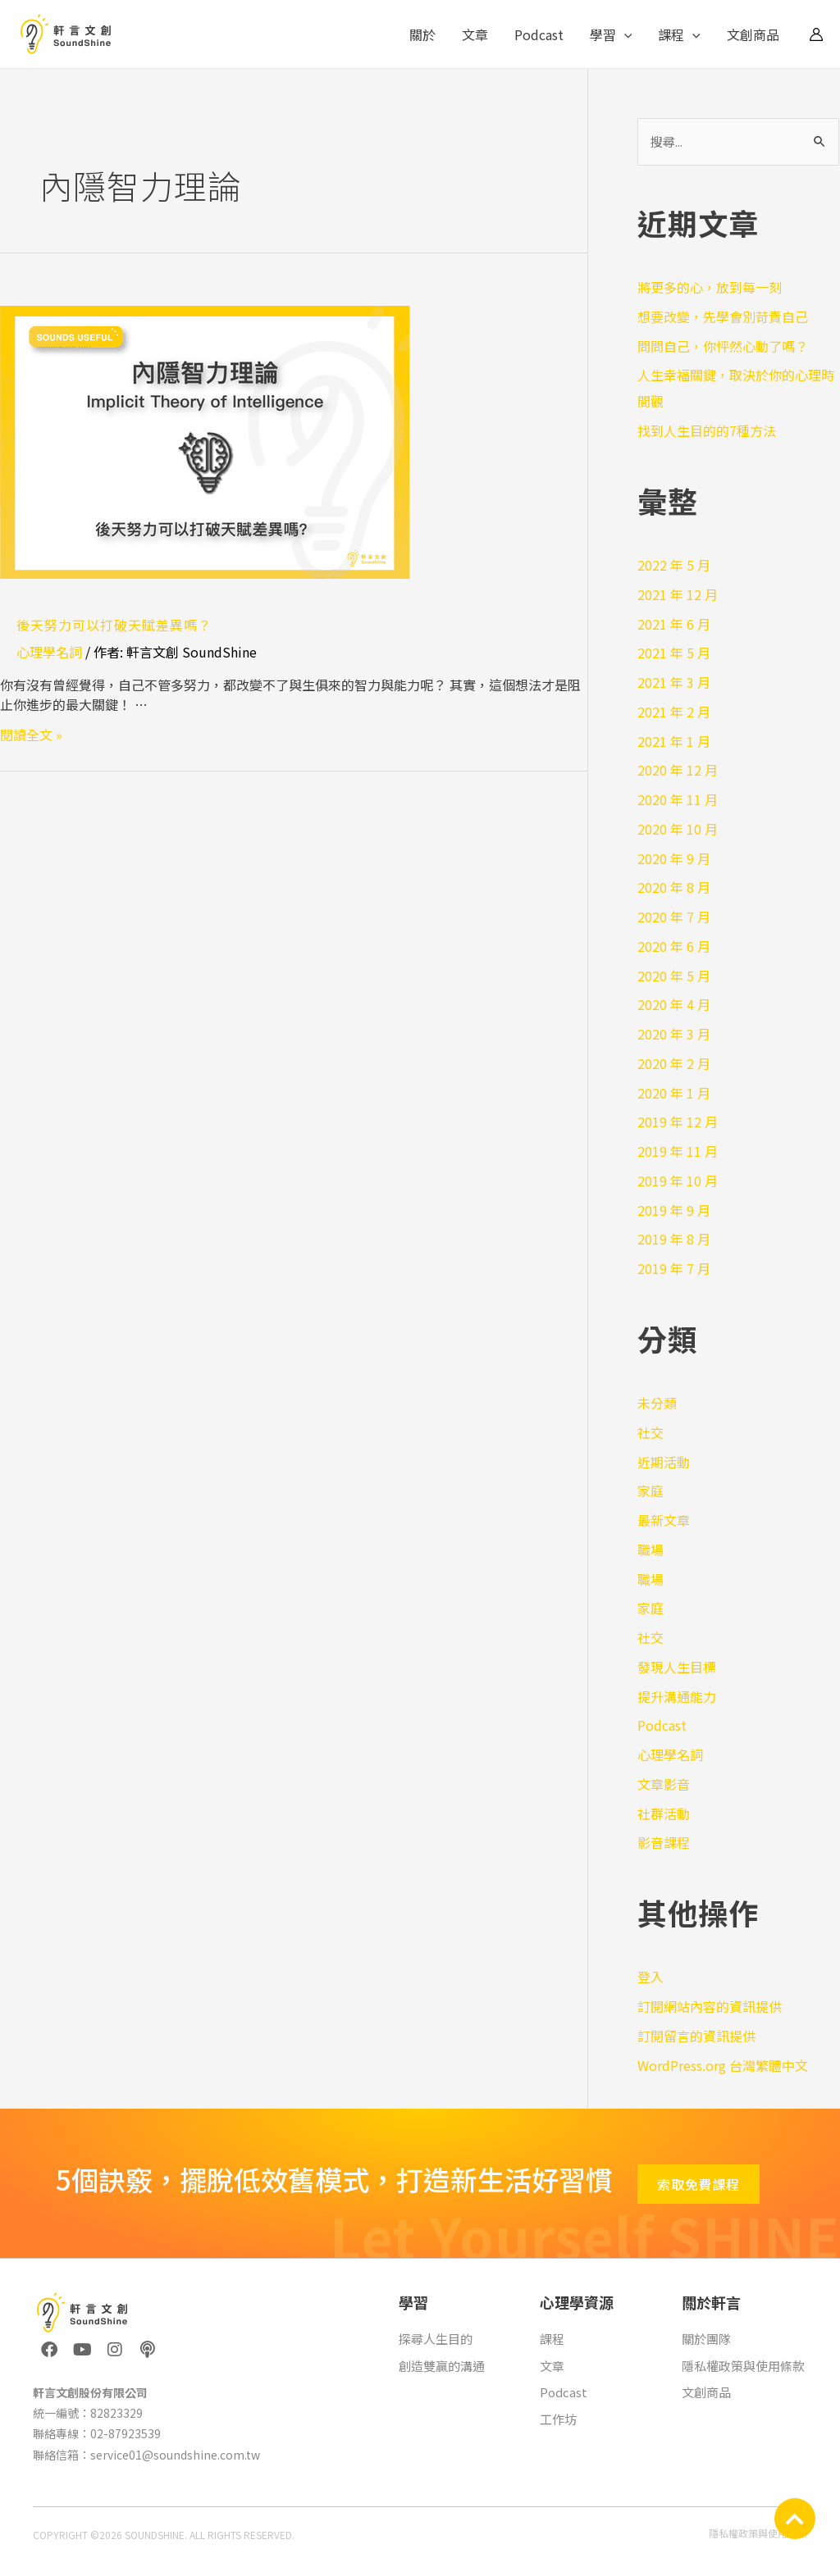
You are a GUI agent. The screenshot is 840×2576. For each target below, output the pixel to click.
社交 (650, 1432)
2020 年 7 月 (673, 916)
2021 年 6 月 (673, 624)
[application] (624, 34)
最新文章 (663, 1520)
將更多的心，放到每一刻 (709, 287)
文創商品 (753, 34)
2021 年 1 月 (673, 741)
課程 (679, 34)
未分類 (657, 1403)
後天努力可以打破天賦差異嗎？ (114, 625)
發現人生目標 (676, 1667)
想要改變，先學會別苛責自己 (722, 316)
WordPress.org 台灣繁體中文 (722, 2065)
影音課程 (663, 1842)
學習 (611, 34)
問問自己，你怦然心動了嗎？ (722, 346)
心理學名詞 (49, 652)
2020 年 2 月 (673, 1063)
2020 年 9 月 (673, 858)
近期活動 (663, 1462)
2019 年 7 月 (673, 1268)
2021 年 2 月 (673, 711)
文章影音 (663, 1784)
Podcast (539, 34)
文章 (475, 34)
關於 (422, 34)
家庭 (650, 1490)
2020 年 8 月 (673, 887)
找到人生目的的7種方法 (706, 430)
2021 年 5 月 (673, 652)
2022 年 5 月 (673, 565)
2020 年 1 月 (673, 1093)
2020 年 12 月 (677, 770)
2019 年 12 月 (677, 1121)
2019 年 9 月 (673, 1210)
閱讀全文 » (31, 734)
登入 (650, 1977)
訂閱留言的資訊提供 (696, 2036)
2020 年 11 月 (677, 799)
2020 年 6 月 (673, 946)
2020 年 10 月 (677, 829)
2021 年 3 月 (673, 682)
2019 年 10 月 (677, 1180)
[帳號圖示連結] (816, 34)
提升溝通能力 (676, 1696)
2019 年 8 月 (673, 1239)
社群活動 (663, 1813)
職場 (650, 1549)
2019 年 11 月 (677, 1151)
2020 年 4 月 (673, 1004)
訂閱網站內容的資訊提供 (709, 2006)
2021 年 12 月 (677, 594)
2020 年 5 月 (673, 975)
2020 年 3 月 (673, 1034)
